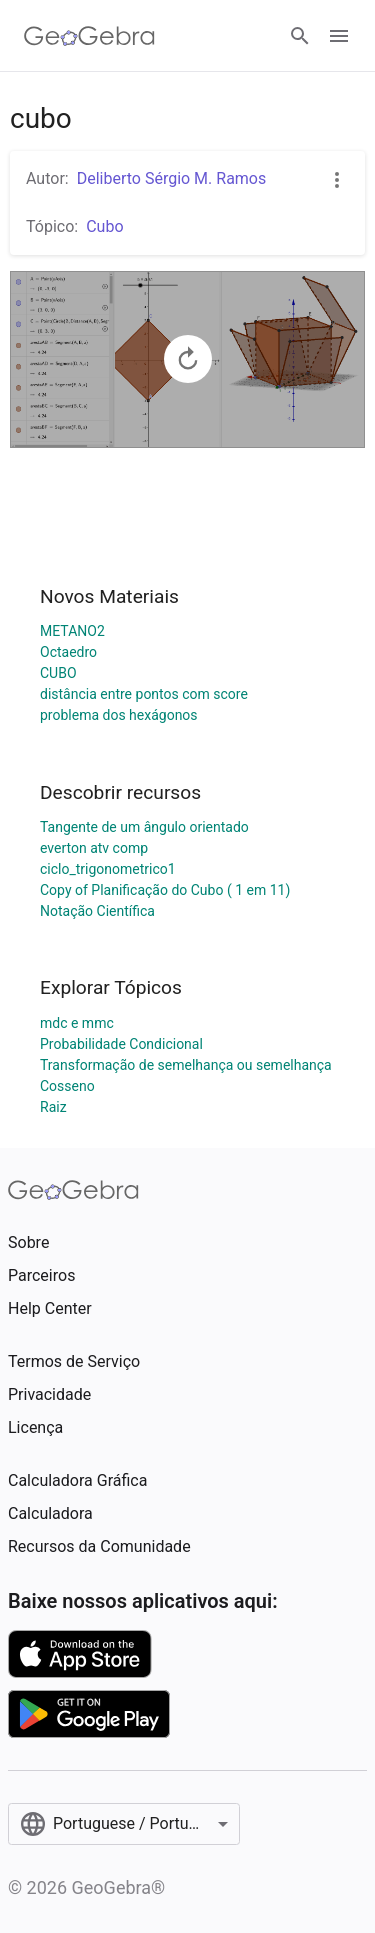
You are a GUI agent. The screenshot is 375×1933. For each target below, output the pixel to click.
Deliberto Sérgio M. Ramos (172, 178)
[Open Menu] (339, 36)
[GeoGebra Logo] (89, 36)
